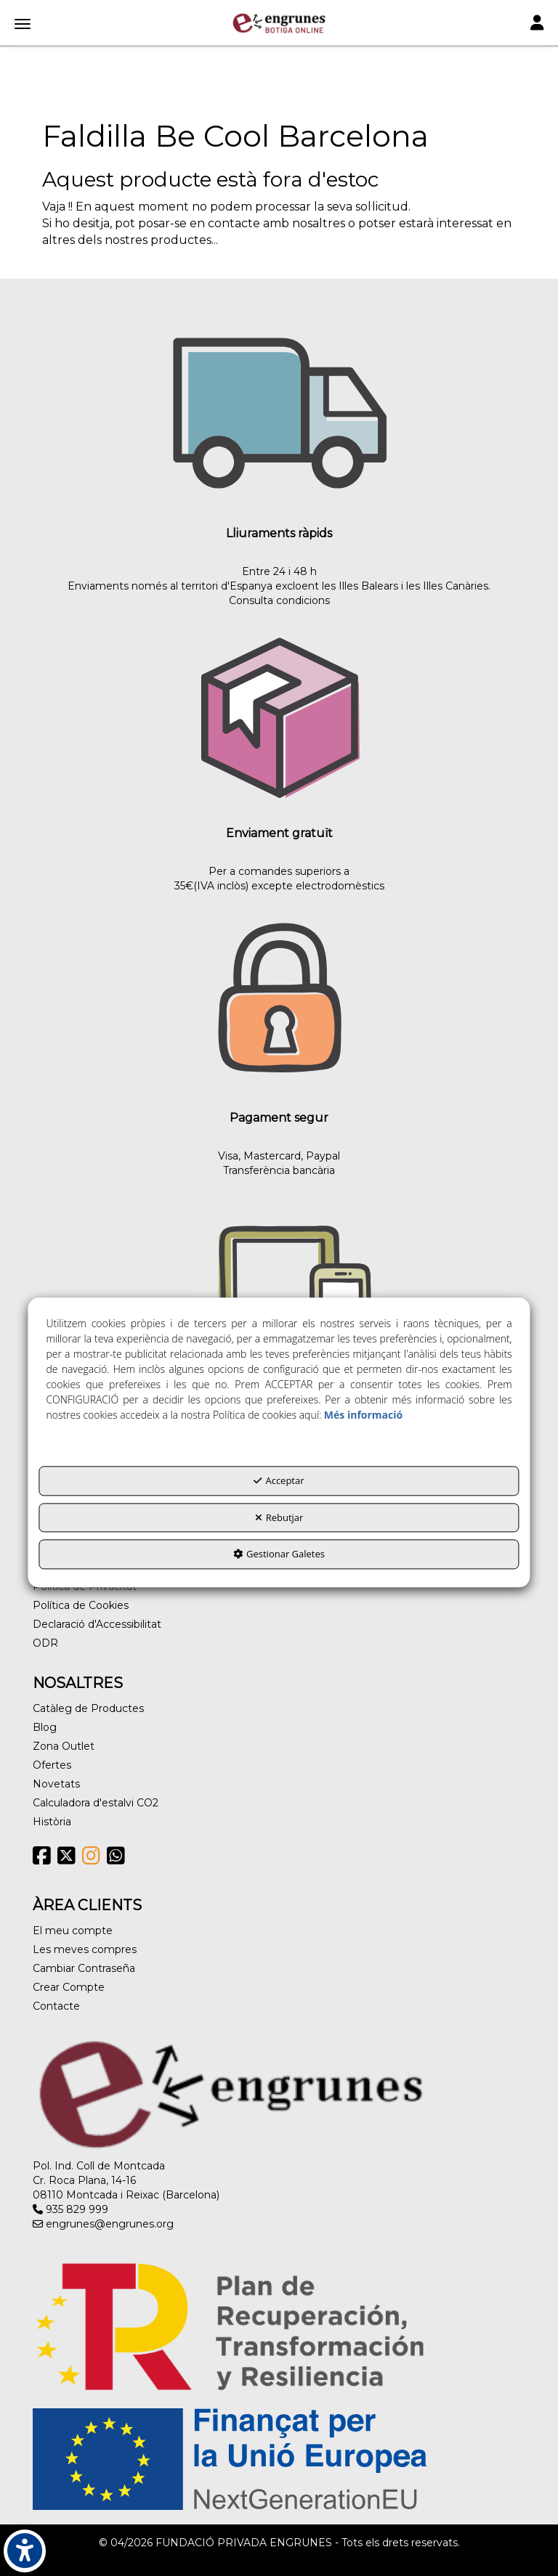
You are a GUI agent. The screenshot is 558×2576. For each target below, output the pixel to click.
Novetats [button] (56, 1783)
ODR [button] (45, 1643)
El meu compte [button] (73, 1930)
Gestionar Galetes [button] (279, 1554)
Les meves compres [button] (85, 1949)
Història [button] (52, 1821)
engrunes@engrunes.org (103, 2223)
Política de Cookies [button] (81, 1605)
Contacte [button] (56, 2006)
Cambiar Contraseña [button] (84, 1968)
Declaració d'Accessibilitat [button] (97, 1624)
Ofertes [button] (52, 1765)
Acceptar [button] (279, 1481)
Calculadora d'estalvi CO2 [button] (95, 1802)
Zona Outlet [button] (63, 1746)
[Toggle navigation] (537, 24)
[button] (279, 23)
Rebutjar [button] (279, 1517)
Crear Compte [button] (69, 1987)
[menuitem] (279, 1605)
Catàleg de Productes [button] (88, 1708)
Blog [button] (45, 1727)
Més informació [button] (363, 1415)
